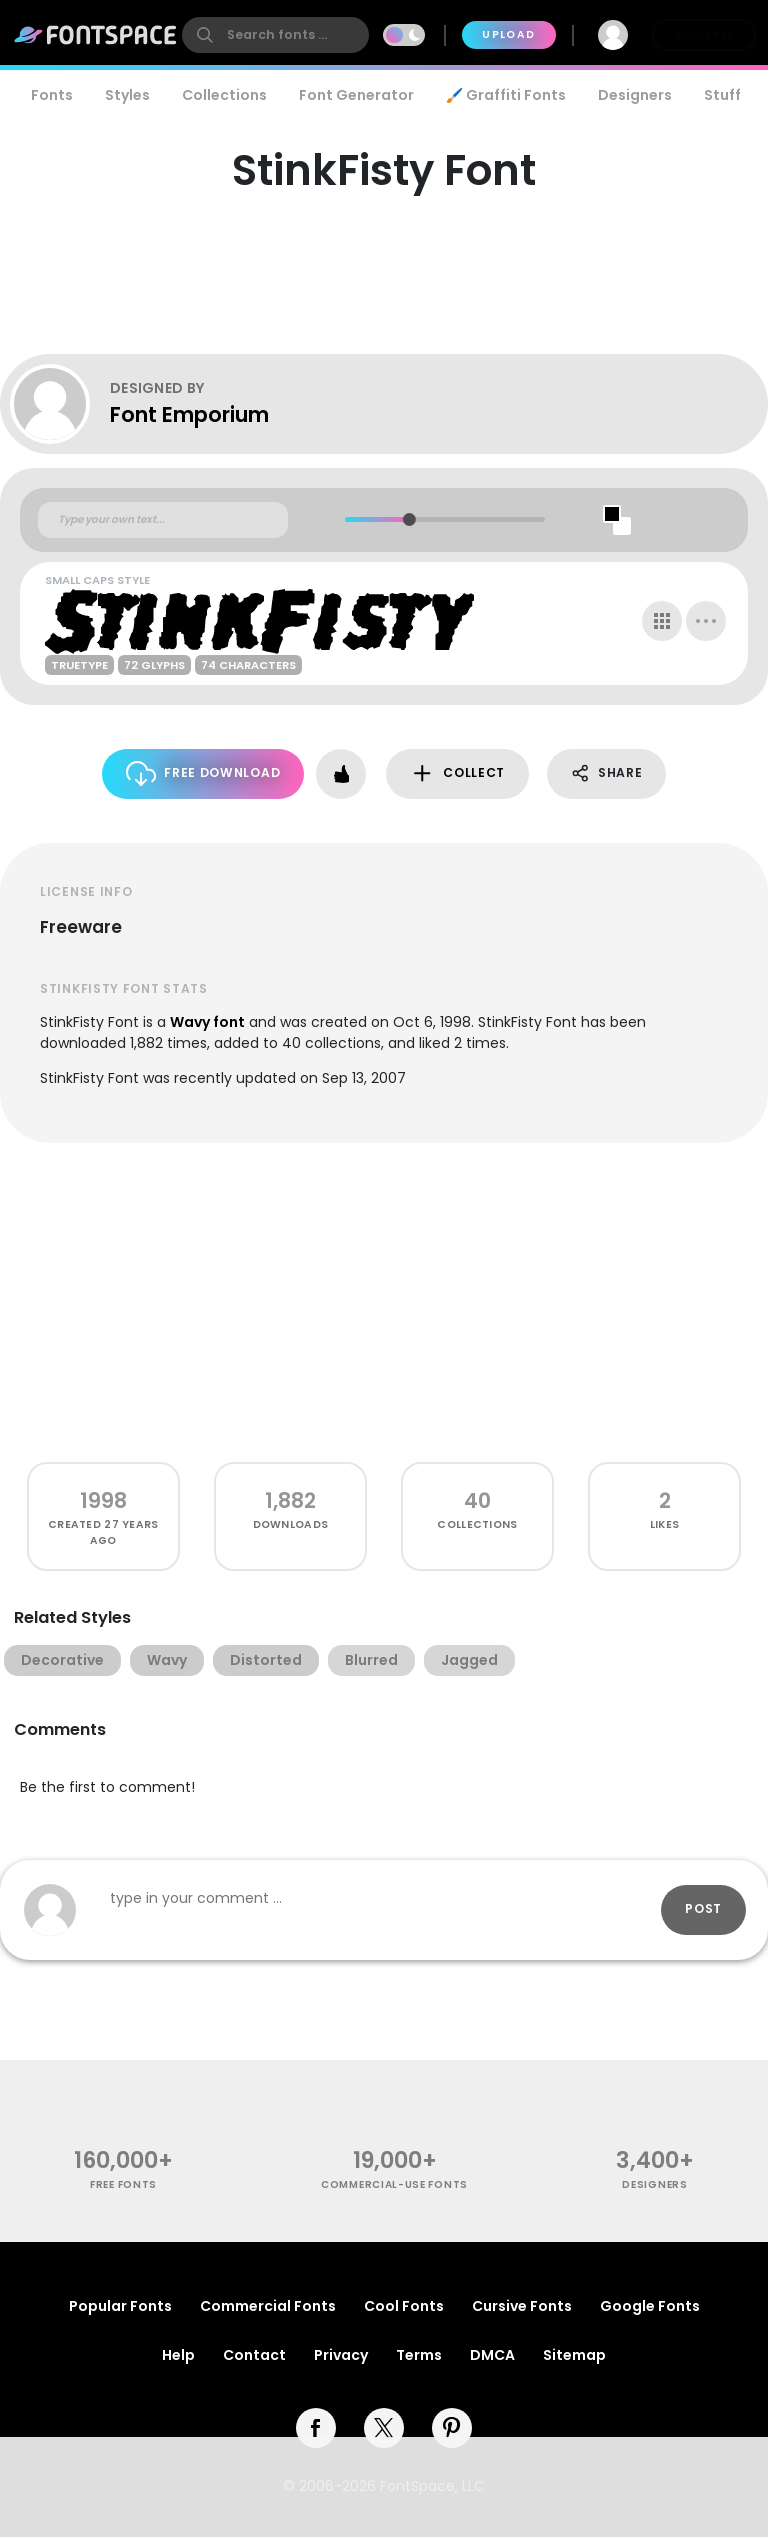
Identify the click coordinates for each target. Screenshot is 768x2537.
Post (703, 1908)
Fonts (52, 95)
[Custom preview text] (163, 520)
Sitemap (574, 2355)
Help (178, 2355)
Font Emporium (189, 414)
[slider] (409, 519)
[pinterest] (452, 2428)
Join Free (704, 34)
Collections (224, 95)
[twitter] (384, 2428)
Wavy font (207, 1022)
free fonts (123, 2184)
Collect (457, 773)
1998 (103, 1500)
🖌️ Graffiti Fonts (506, 95)
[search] (275, 35)
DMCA (492, 2355)
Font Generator (356, 95)
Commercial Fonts (268, 2306)
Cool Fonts (404, 2306)
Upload (508, 34)
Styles (127, 95)
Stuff (722, 95)
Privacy (341, 2355)
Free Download (203, 773)
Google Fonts (650, 2306)
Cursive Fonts (522, 2306)
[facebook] (316, 2428)
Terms (419, 2355)
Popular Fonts (120, 2306)
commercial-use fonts (394, 2184)
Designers (635, 95)
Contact (254, 2355)
